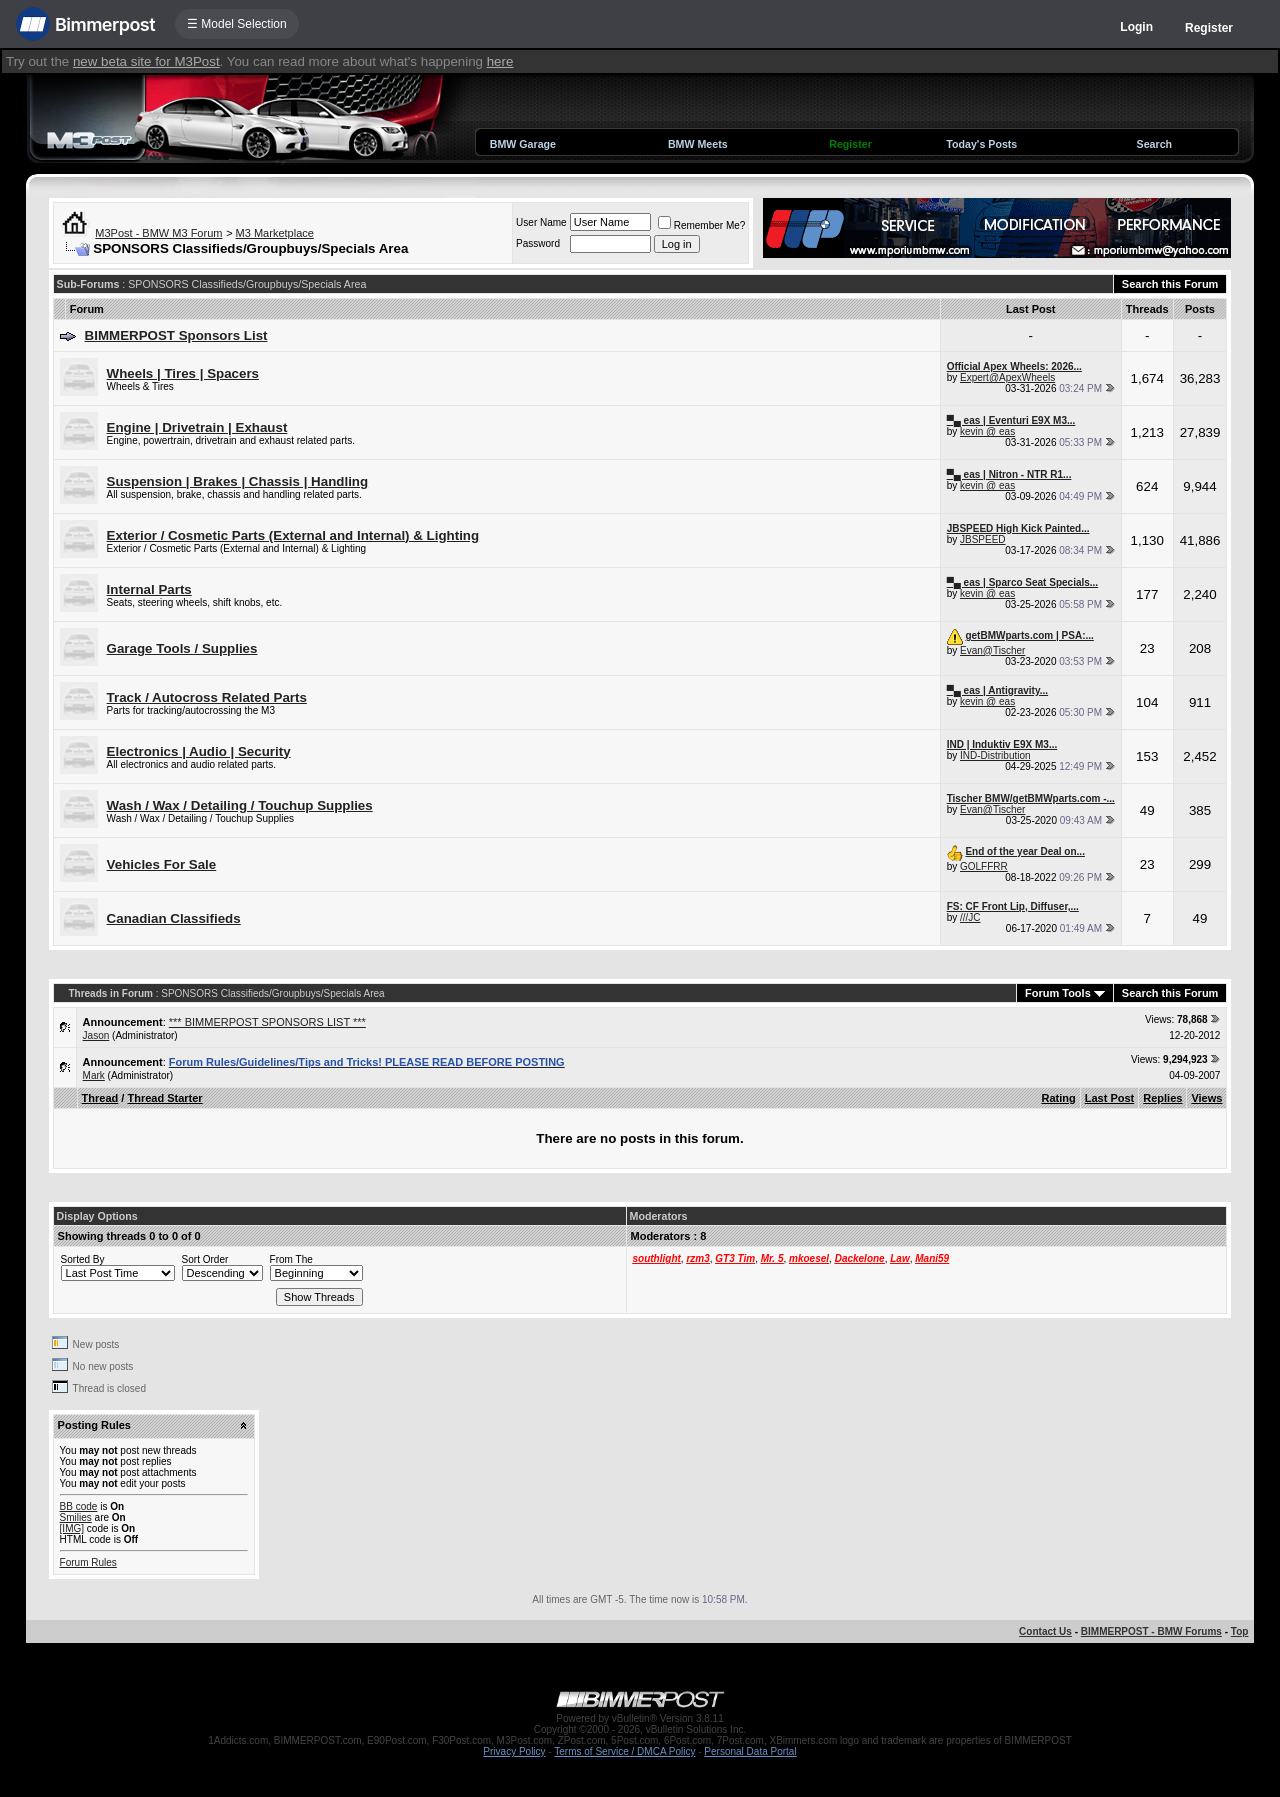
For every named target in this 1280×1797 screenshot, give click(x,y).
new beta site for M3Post (146, 61)
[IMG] (72, 1528)
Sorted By (83, 1259)
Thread (100, 1098)
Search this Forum (1170, 284)
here (500, 61)
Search (1155, 144)
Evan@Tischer (992, 650)
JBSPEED (983, 539)
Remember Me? (702, 225)
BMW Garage (523, 144)
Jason (96, 1035)
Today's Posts (981, 144)
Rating (1059, 1098)
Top (1240, 1631)
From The (291, 1259)
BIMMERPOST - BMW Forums (1151, 1631)
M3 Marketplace (275, 233)
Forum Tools (1058, 993)
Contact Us (1045, 1631)
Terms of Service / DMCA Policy (624, 1751)
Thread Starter (164, 1098)
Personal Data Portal (750, 1751)
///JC (970, 917)
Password (538, 243)
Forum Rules (88, 1562)
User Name (541, 222)
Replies (1162, 1098)
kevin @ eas (987, 431)
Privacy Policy (514, 1751)
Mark (94, 1075)
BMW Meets (698, 144)
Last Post (1110, 1098)
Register (1209, 28)
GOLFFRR (984, 866)
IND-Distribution (995, 755)
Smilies (76, 1517)
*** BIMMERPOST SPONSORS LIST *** (267, 1022)
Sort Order (205, 1259)
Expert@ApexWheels (1007, 377)
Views (1206, 1098)
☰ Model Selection (237, 24)
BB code (79, 1506)
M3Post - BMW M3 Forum (158, 233)
